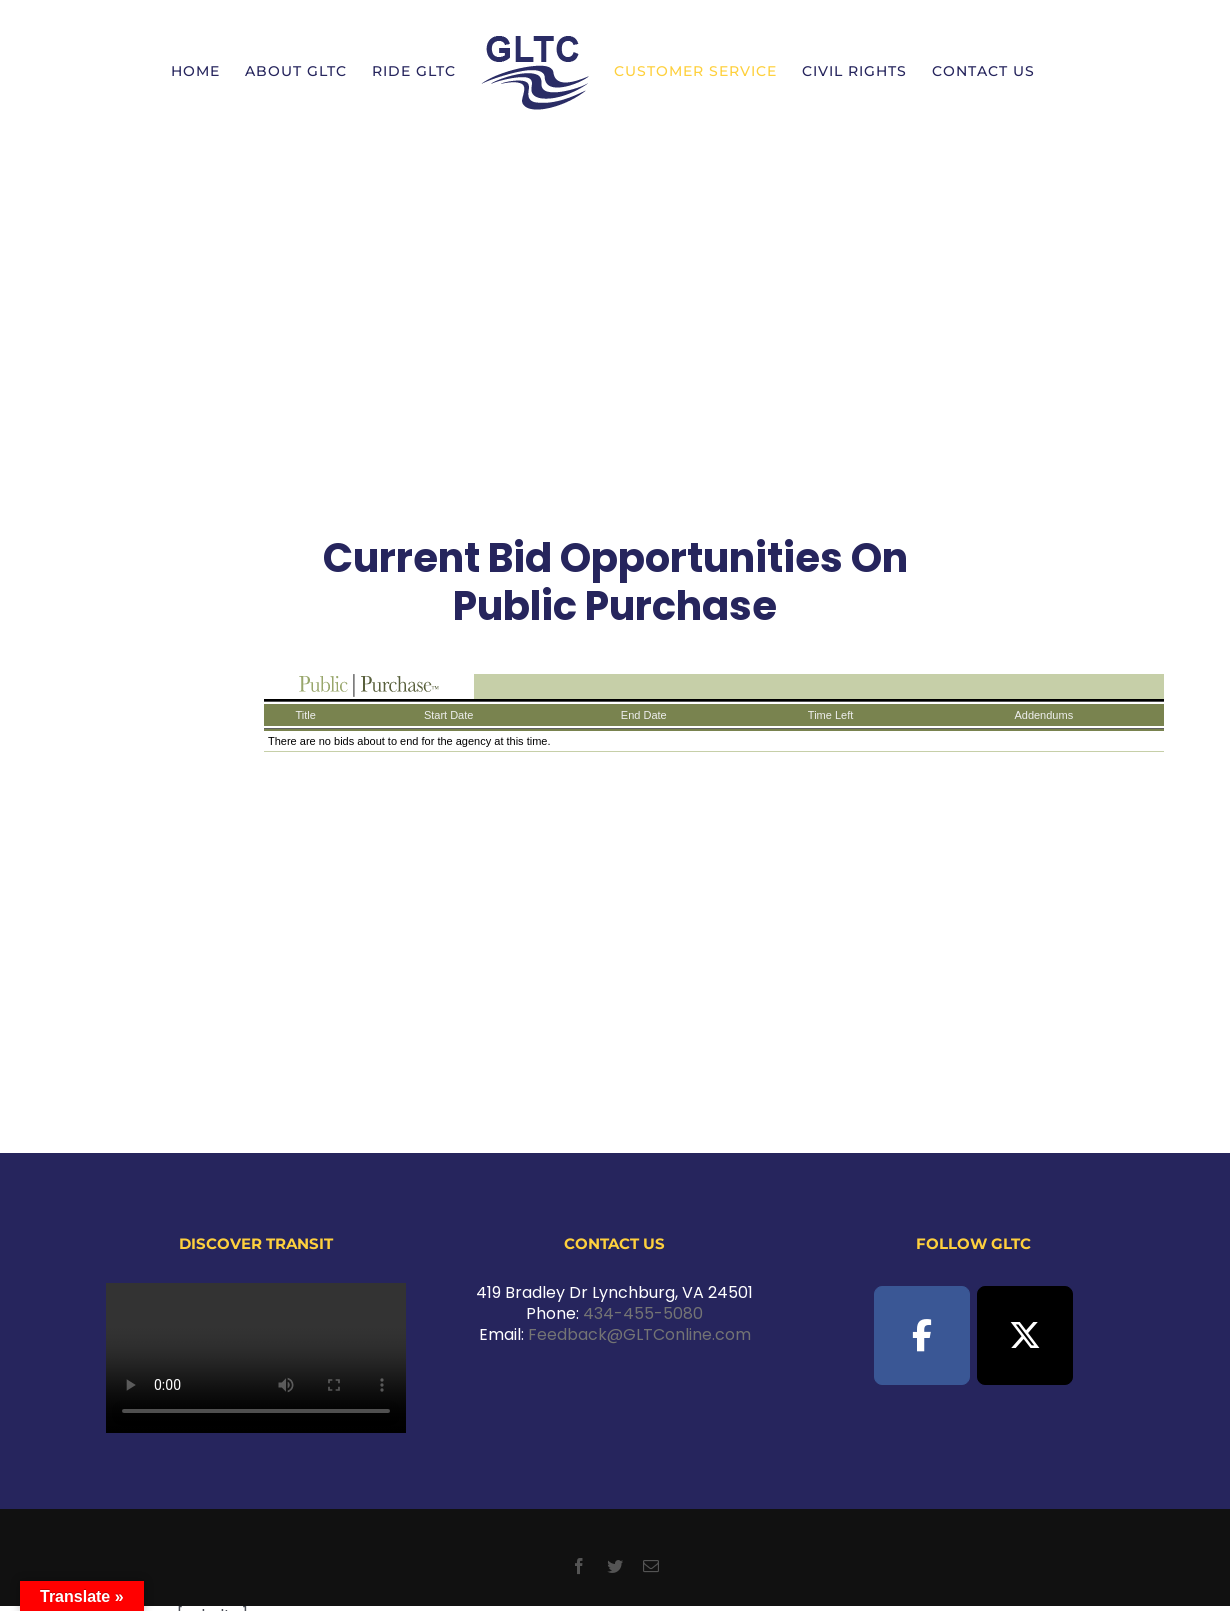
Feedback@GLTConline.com (639, 1334)
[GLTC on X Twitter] (1025, 1335)
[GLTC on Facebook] (922, 1335)
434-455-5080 (643, 1313)
